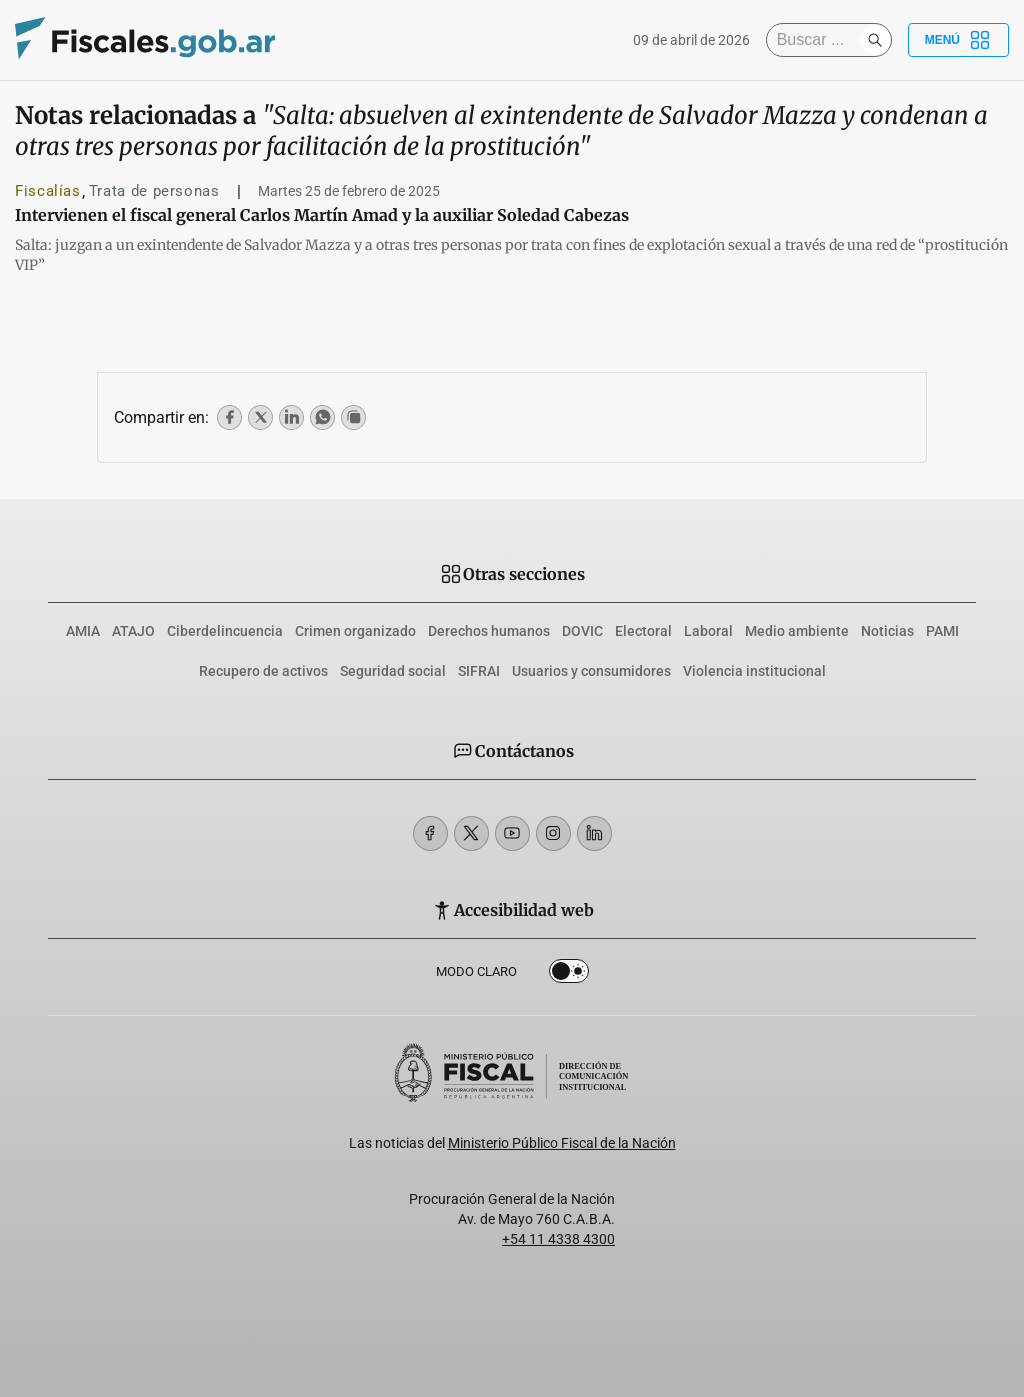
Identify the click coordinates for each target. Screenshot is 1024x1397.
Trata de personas (154, 191)
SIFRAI (479, 671)
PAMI (942, 631)
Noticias (887, 631)
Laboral (708, 631)
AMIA (83, 631)
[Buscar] (818, 40)
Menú (958, 40)
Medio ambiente (797, 631)
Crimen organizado (355, 631)
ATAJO (133, 631)
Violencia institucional (754, 671)
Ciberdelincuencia (225, 631)
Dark (569, 975)
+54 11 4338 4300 (558, 1239)
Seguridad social (393, 671)
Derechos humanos (489, 631)
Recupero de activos (263, 671)
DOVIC (582, 631)
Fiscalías (48, 191)
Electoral (643, 631)
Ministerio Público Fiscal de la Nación (562, 1143)
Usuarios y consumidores (591, 671)
